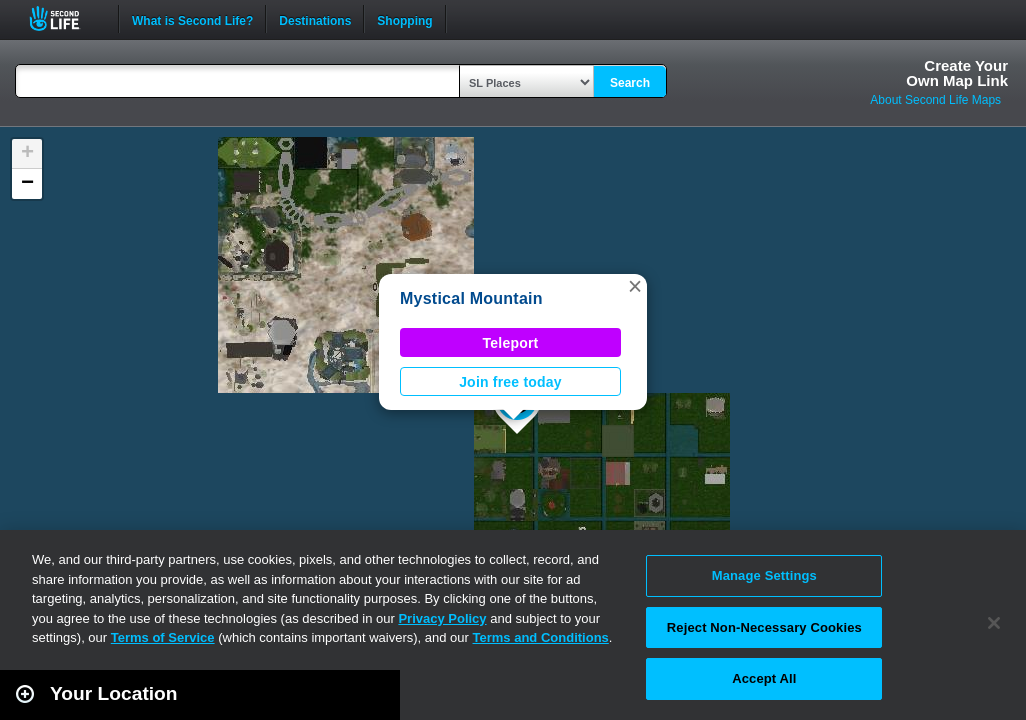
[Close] (994, 623)
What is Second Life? (192, 19)
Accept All (764, 678)
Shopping (404, 19)
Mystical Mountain (471, 298)
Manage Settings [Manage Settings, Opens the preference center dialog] (764, 575)
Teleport (511, 343)
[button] (635, 286)
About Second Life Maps (935, 100)
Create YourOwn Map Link (957, 73)
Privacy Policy (442, 618)
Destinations (315, 19)
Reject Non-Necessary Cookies (764, 627)
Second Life (65, 18)
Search (630, 83)
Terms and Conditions (541, 637)
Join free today (510, 382)
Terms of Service (163, 637)
